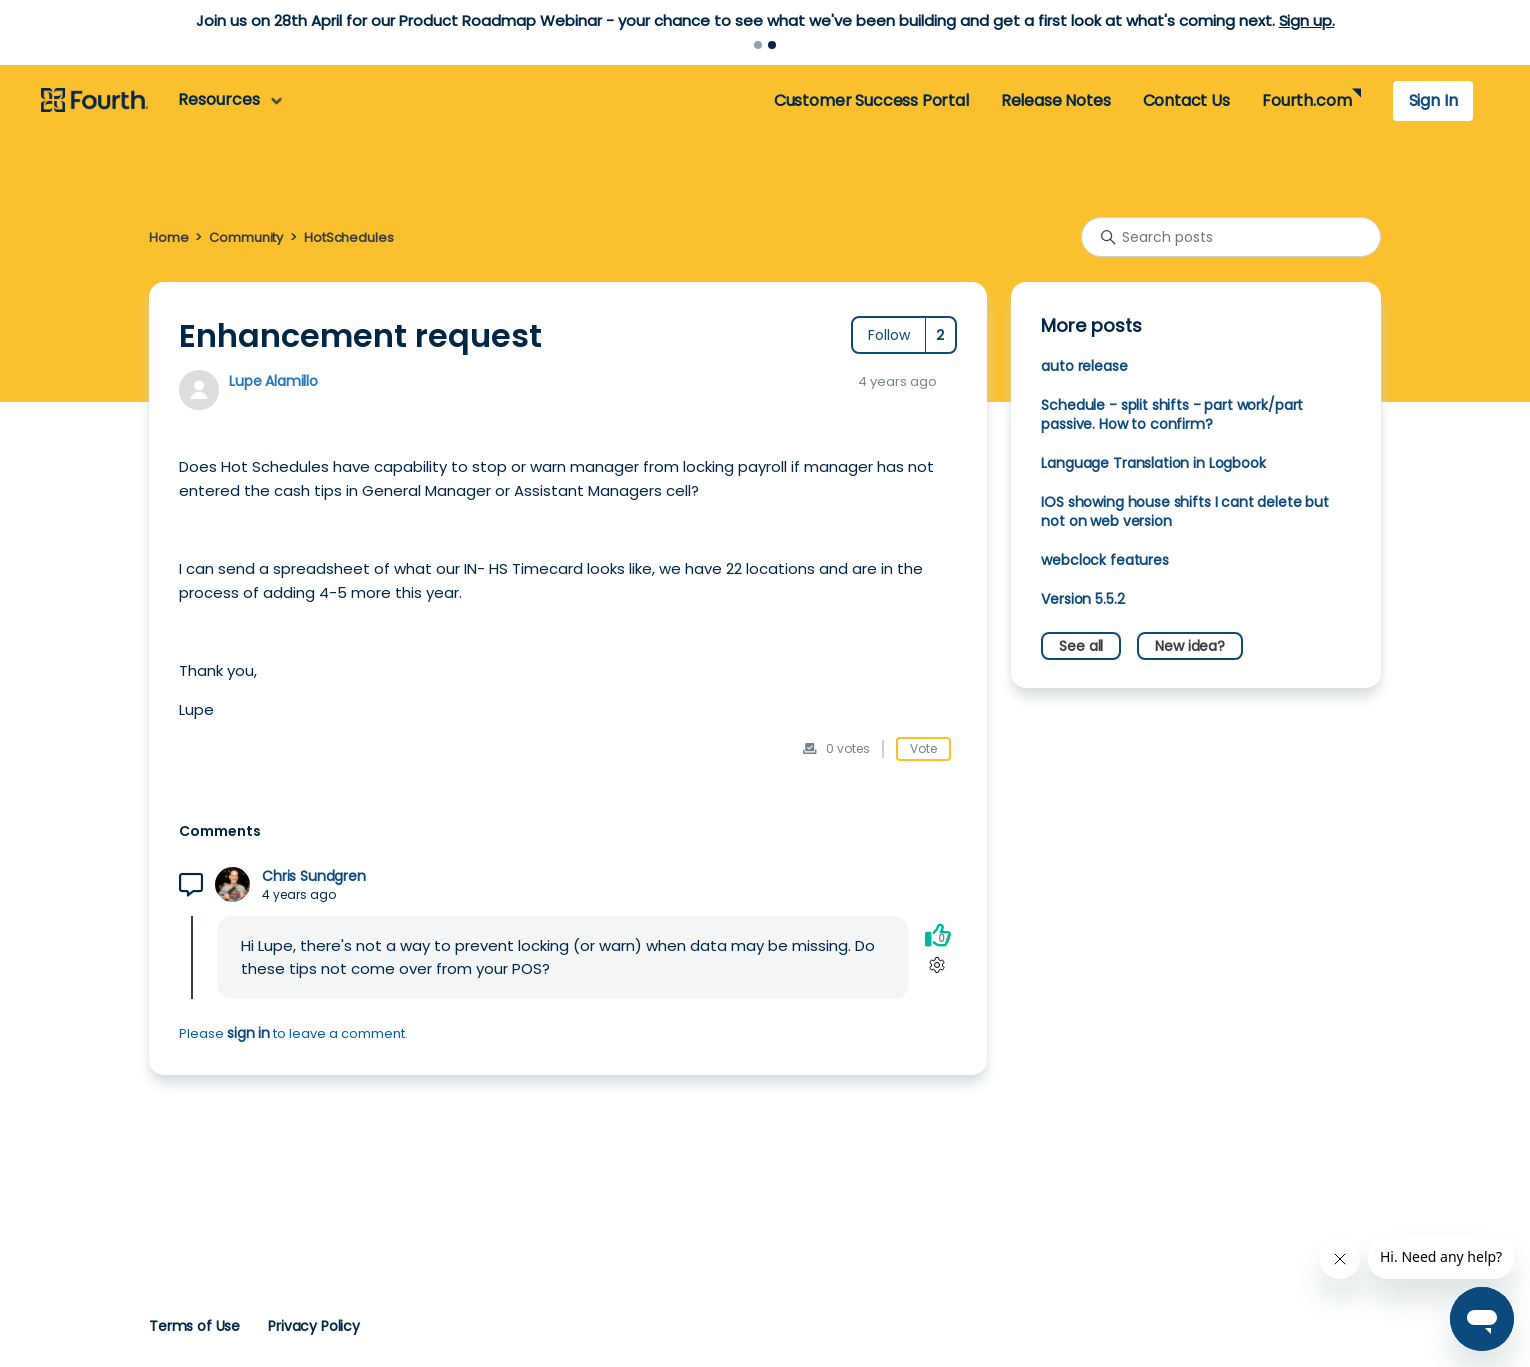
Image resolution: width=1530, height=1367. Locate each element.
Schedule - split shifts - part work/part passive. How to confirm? (1172, 414)
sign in (248, 1033)
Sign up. (1307, 20)
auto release (1084, 366)
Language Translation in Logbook (1153, 463)
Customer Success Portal (871, 100)
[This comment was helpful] (938, 934)
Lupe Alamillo (273, 381)
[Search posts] (1231, 237)
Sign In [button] (1433, 100)
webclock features (1104, 560)
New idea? (1190, 646)
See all (1081, 646)
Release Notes (1056, 100)
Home (168, 237)
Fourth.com (1306, 100)
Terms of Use (194, 1326)
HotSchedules (348, 237)
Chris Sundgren (314, 876)
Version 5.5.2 (1082, 599)
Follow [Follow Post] (889, 335)
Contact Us (1186, 100)
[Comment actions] (937, 964)
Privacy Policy (314, 1326)
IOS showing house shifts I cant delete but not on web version (1185, 511)
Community (246, 237)
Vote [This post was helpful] (923, 748)
